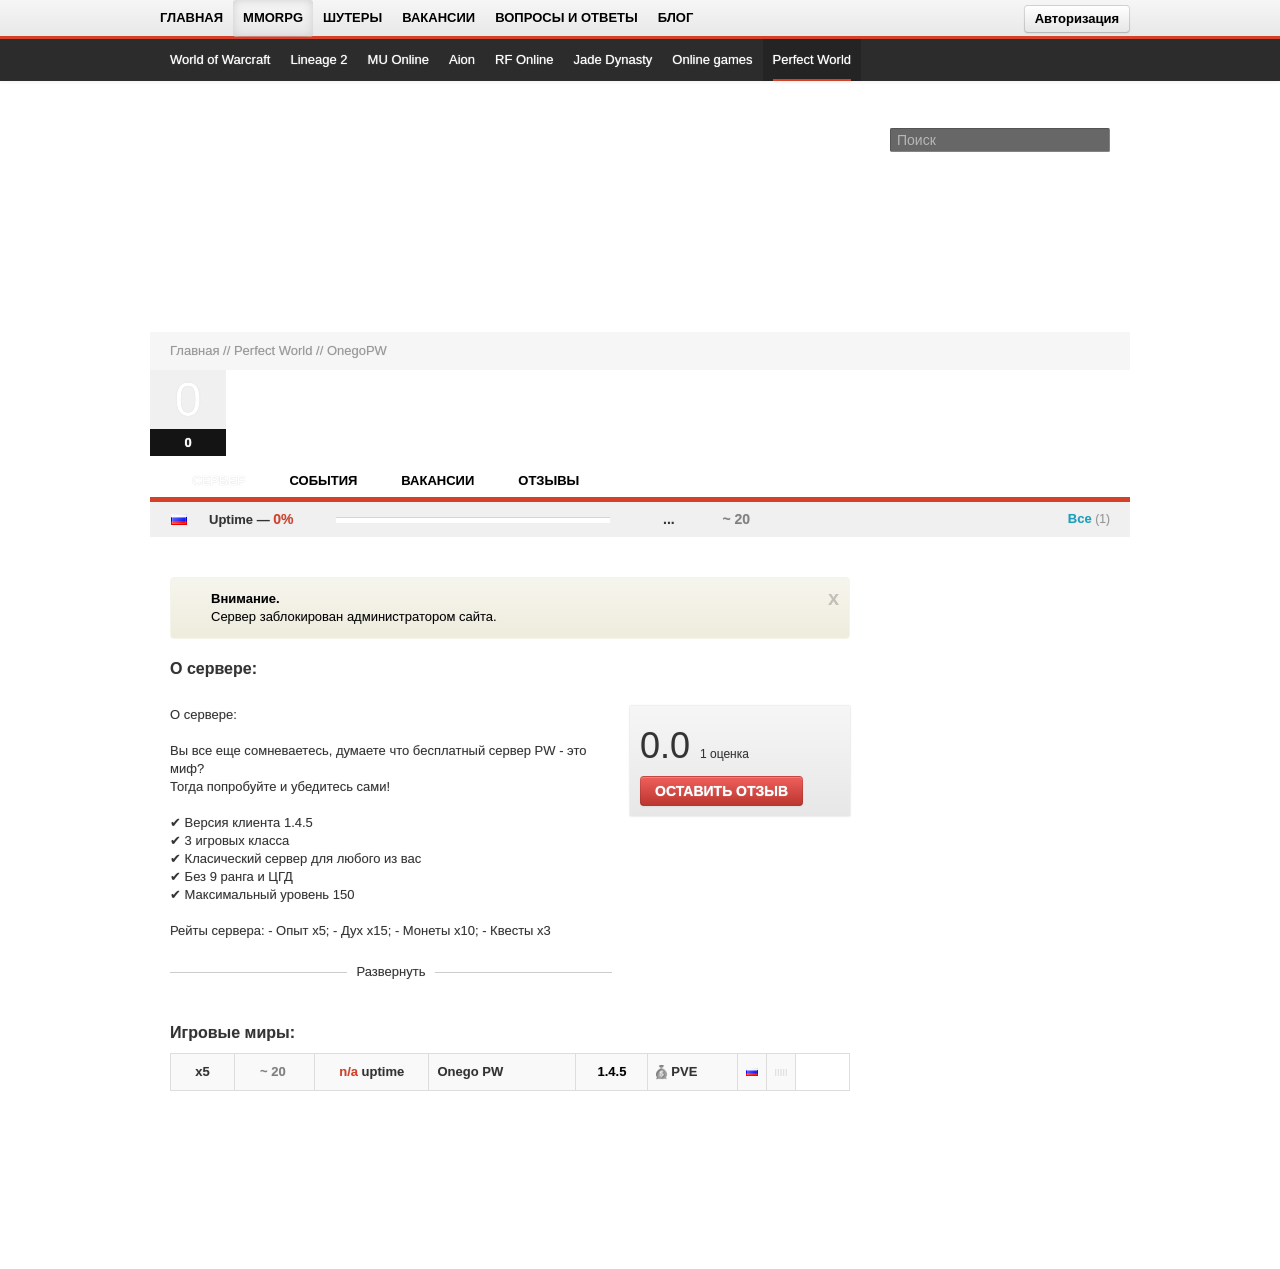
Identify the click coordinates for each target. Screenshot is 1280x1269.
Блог (676, 17)
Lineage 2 (318, 59)
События (323, 480)
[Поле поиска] (1098, 139)
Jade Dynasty (613, 59)
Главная (191, 17)
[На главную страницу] (237, 206)
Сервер (218, 480)
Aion (462, 59)
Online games (712, 59)
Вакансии (438, 17)
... (669, 519)
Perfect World (812, 59)
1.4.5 (611, 1071)
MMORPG (273, 17)
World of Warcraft (220, 59)
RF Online (524, 59)
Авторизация (1077, 18)
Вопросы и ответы (566, 17)
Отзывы (548, 480)
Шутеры (352, 17)
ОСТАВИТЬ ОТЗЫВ (721, 791)
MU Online (398, 59)
